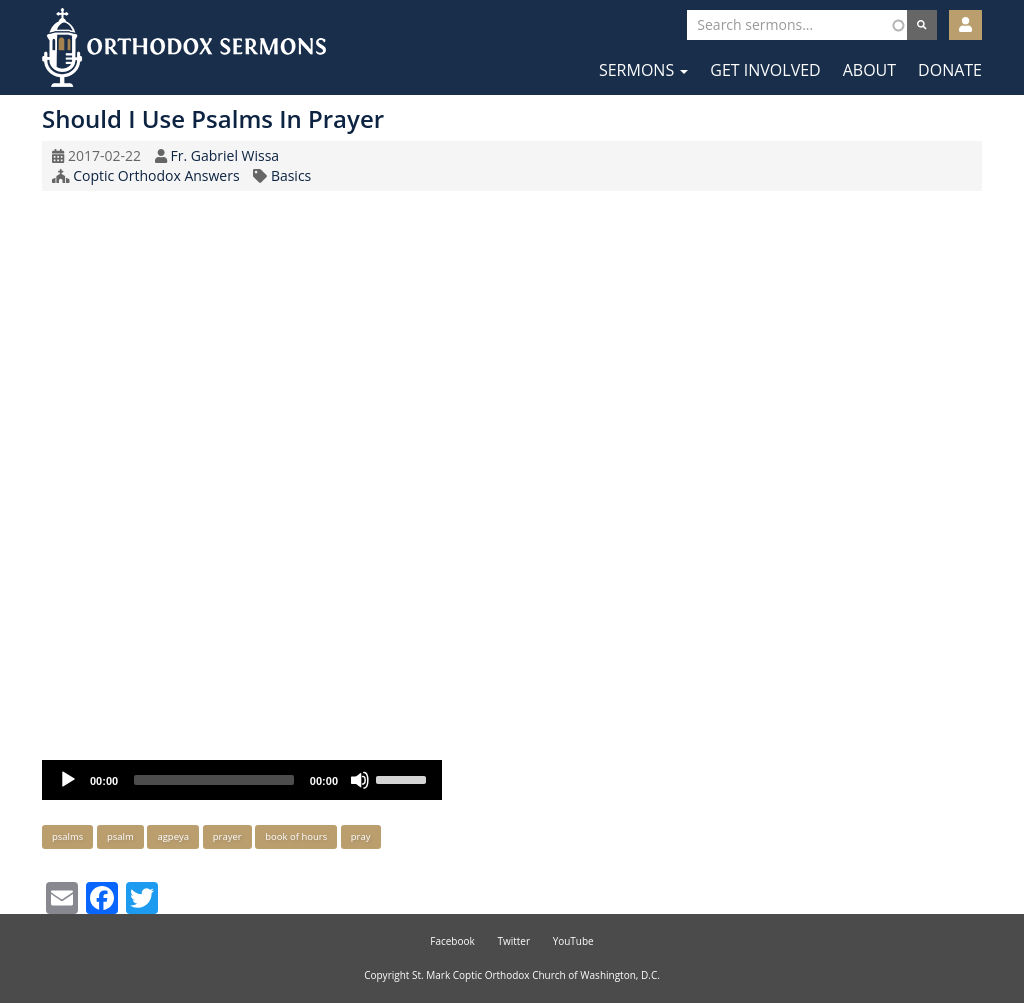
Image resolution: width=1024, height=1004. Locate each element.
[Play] (68, 780)
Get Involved (765, 70)
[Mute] (360, 780)
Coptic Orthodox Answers (156, 175)
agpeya (173, 836)
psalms (67, 836)
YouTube (573, 941)
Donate (950, 70)
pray (361, 836)
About (869, 70)
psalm (120, 836)
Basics (291, 175)
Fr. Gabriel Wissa (224, 155)
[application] (242, 780)
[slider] (214, 780)
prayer (227, 836)
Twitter (513, 941)
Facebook (452, 941)
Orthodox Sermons (184, 47)
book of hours (296, 836)
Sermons (643, 70)
